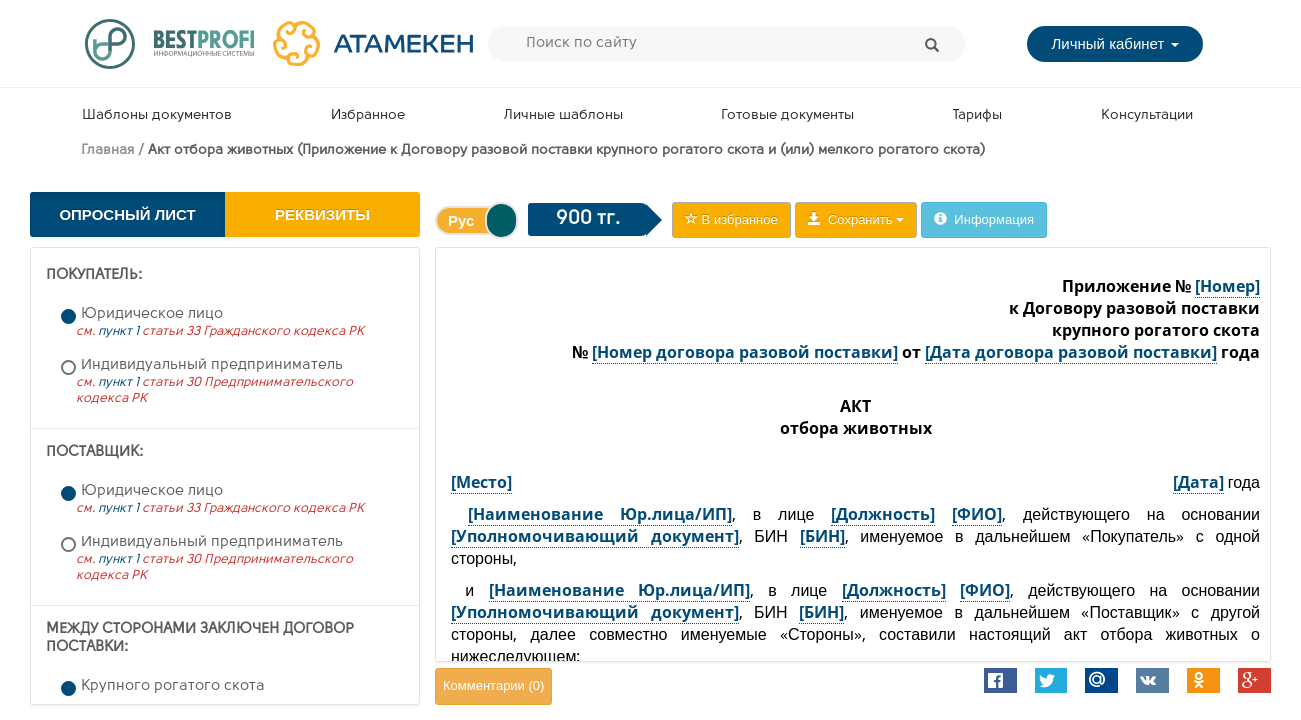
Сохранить (856, 219)
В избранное (731, 219)
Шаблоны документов (157, 115)
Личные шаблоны (563, 115)
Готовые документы (787, 115)
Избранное (368, 115)
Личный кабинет (1114, 43)
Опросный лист (127, 214)
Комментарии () (493, 685)
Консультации (1147, 115)
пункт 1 (118, 331)
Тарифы (977, 115)
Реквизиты (322, 214)
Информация (984, 219)
